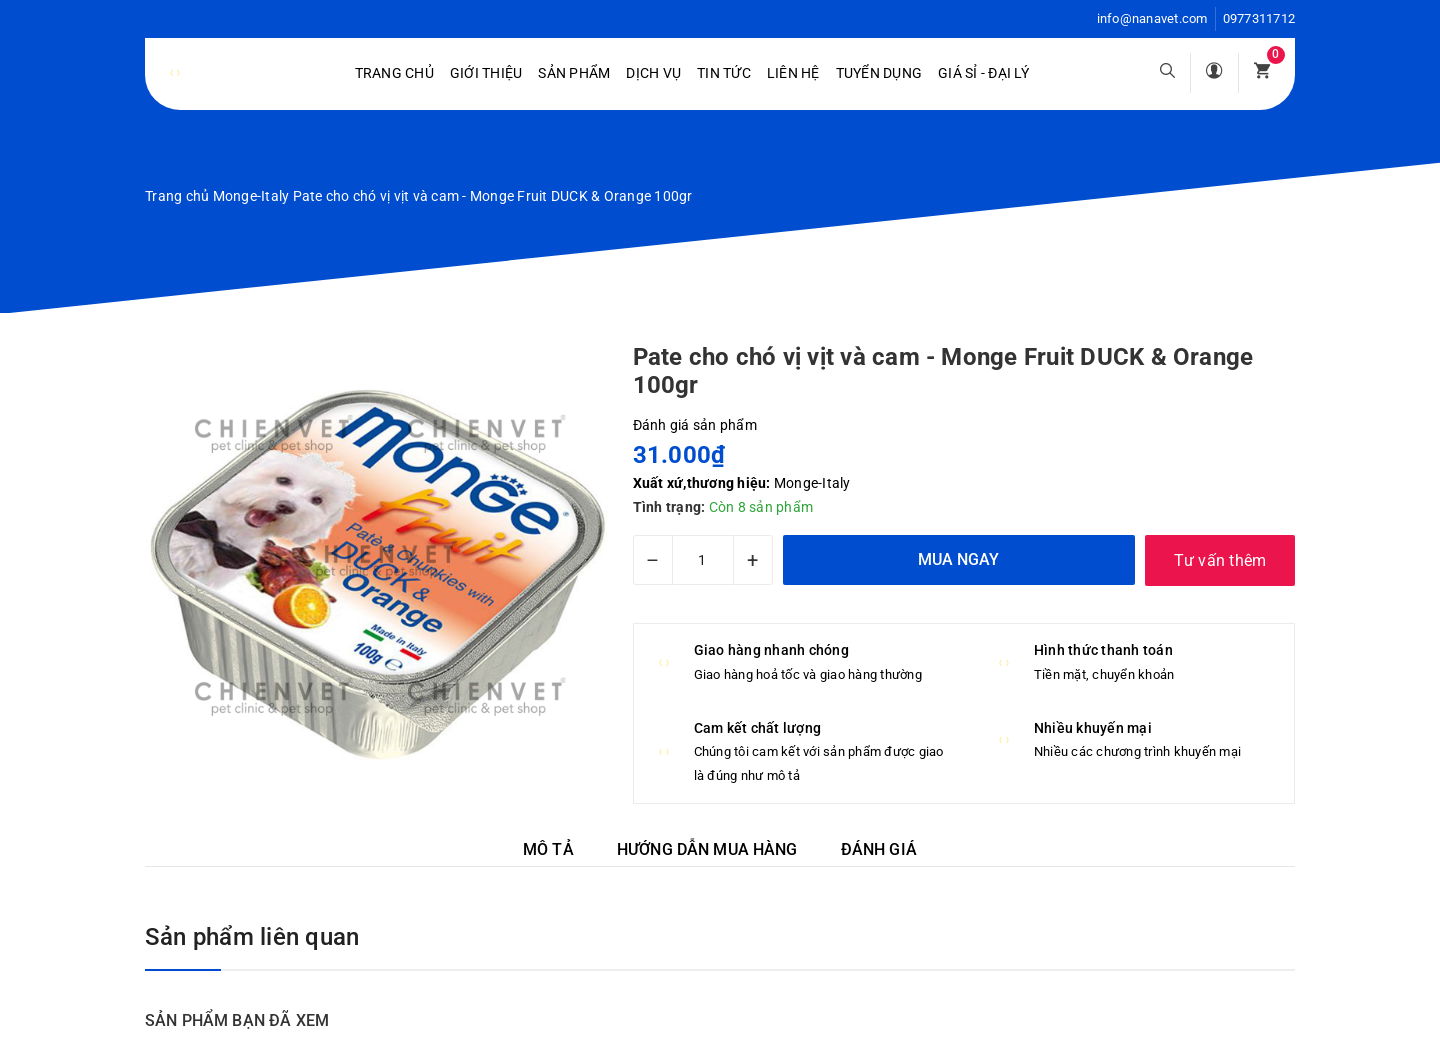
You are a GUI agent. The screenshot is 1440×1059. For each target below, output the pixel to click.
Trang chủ (394, 73)
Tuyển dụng (879, 73)
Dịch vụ (653, 73)
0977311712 (1259, 18)
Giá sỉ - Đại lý (983, 73)
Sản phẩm (574, 73)
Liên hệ (793, 73)
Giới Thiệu (486, 73)
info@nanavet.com (1152, 18)
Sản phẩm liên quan (252, 937)
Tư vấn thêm (1220, 560)
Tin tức (724, 73)
